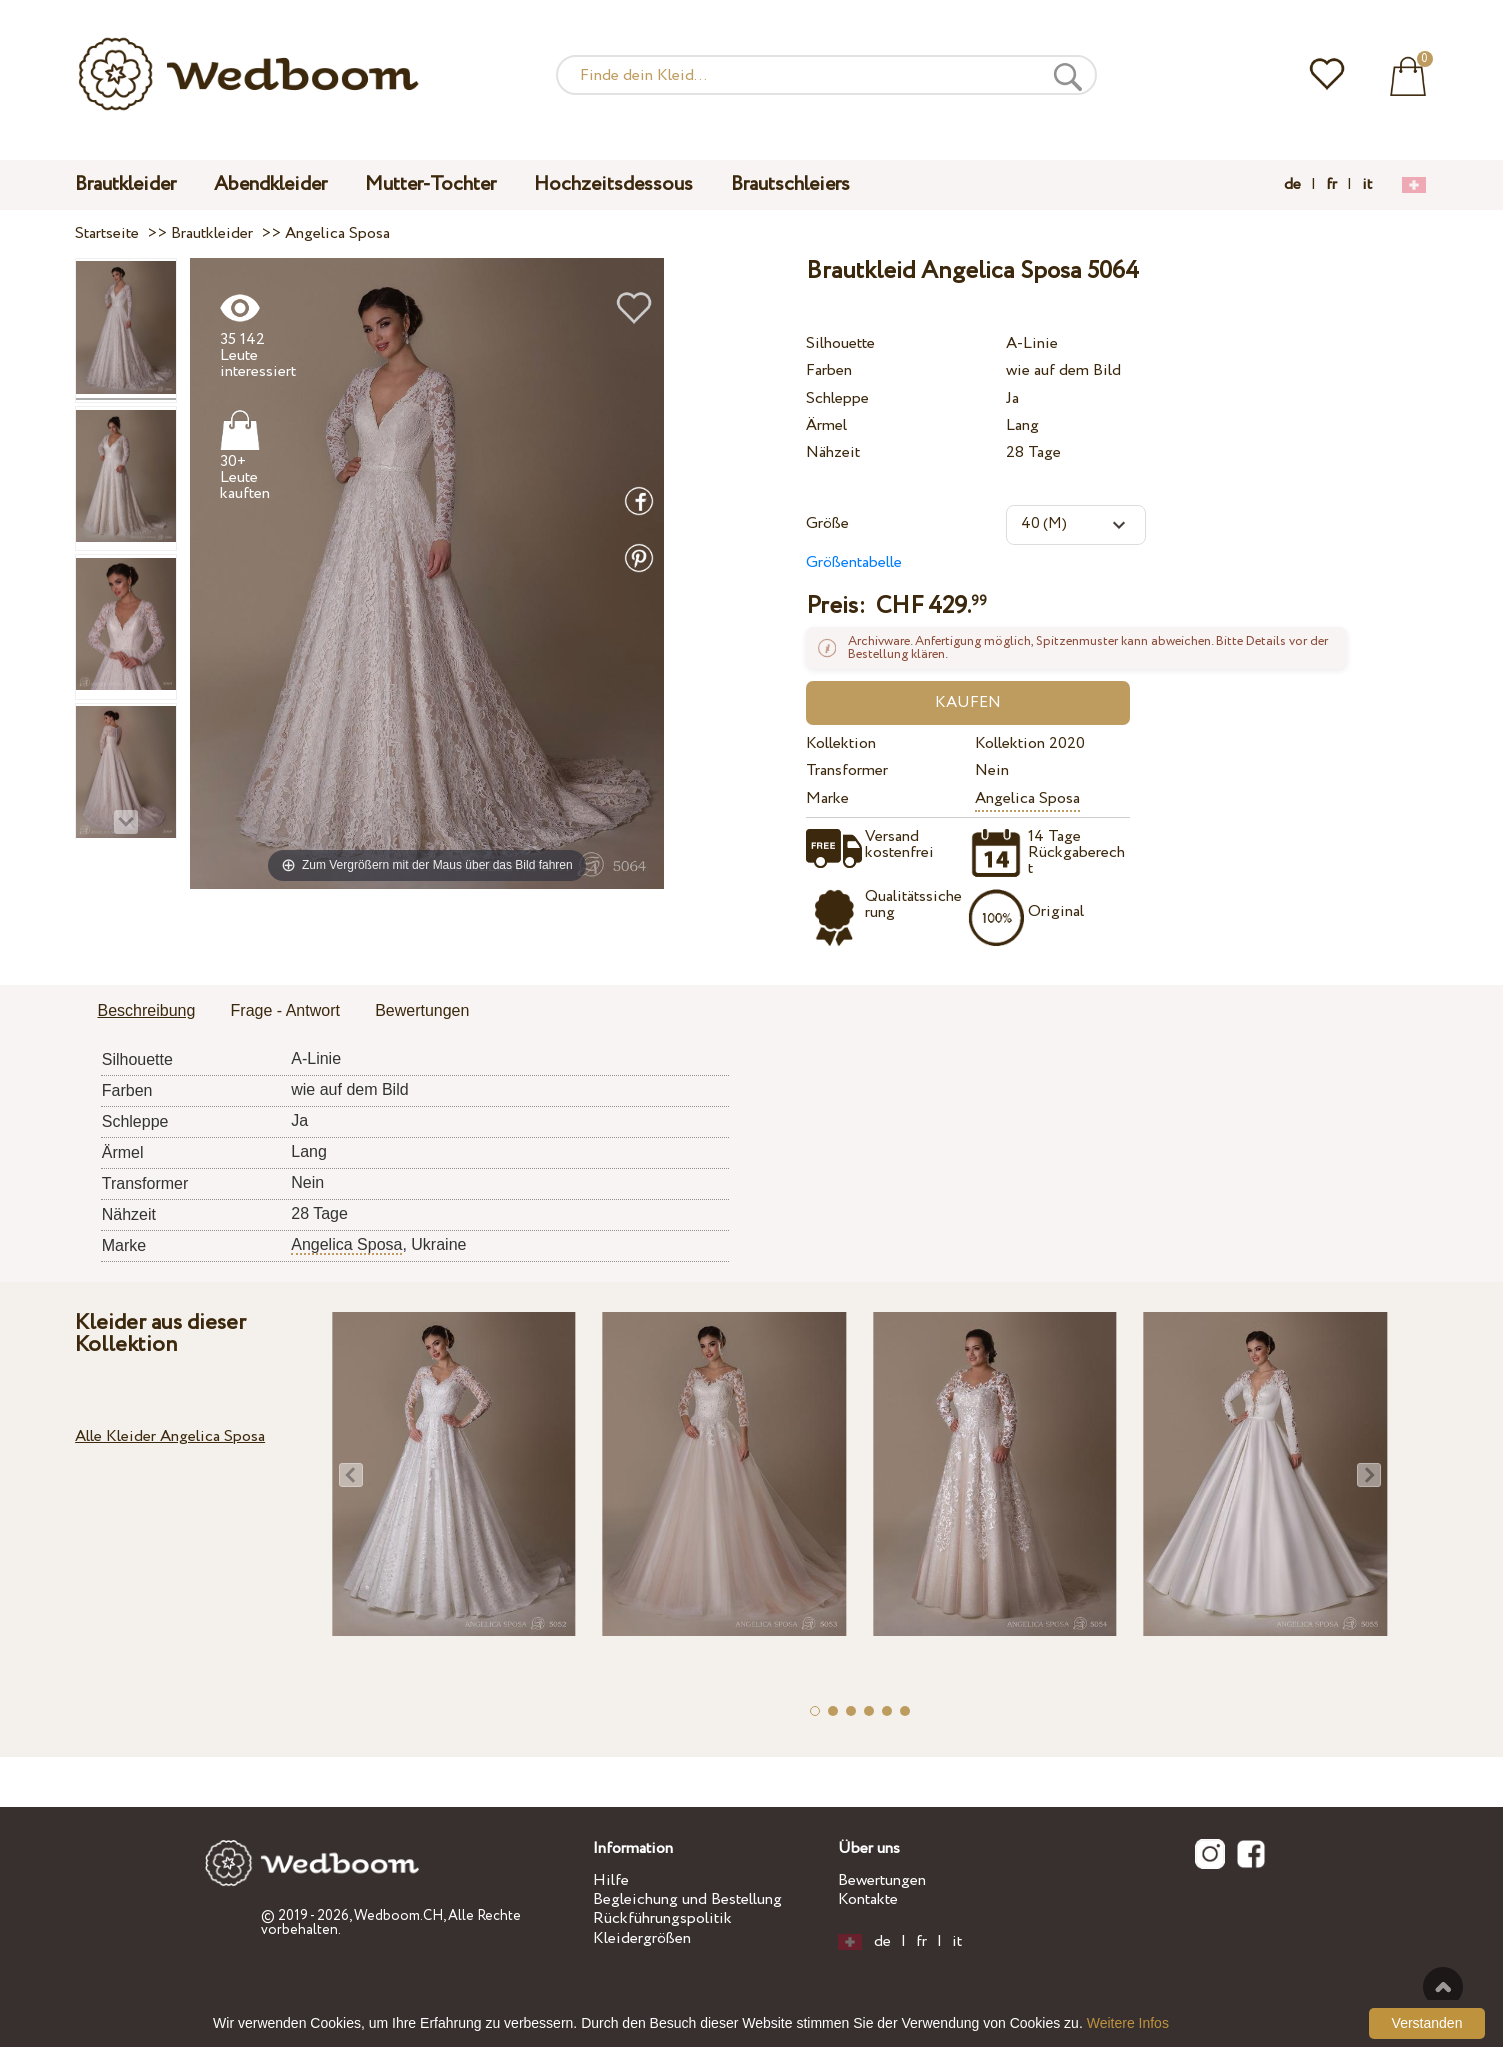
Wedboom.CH (398, 1916)
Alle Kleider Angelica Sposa (170, 1436)
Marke (827, 798)
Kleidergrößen (642, 1938)
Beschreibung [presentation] (147, 1010)
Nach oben (1443, 1987)
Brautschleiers (790, 184)
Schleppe (837, 398)
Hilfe (611, 1880)
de (1292, 185)
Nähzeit (833, 452)
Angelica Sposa (1027, 798)
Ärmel (826, 425)
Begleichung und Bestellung (687, 1899)
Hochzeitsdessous (613, 184)
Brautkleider (125, 184)
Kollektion (841, 743)
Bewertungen (882, 1880)
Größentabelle (854, 562)
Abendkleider (270, 184)
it (1367, 185)
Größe (827, 523)
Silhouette (840, 343)
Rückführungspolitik (662, 1918)
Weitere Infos (1128, 2023)
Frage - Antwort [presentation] (285, 1010)
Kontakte (868, 1899)
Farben (829, 370)
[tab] (147, 1012)
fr (1331, 185)
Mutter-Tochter (430, 184)
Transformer (847, 770)
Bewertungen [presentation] (422, 1010)
